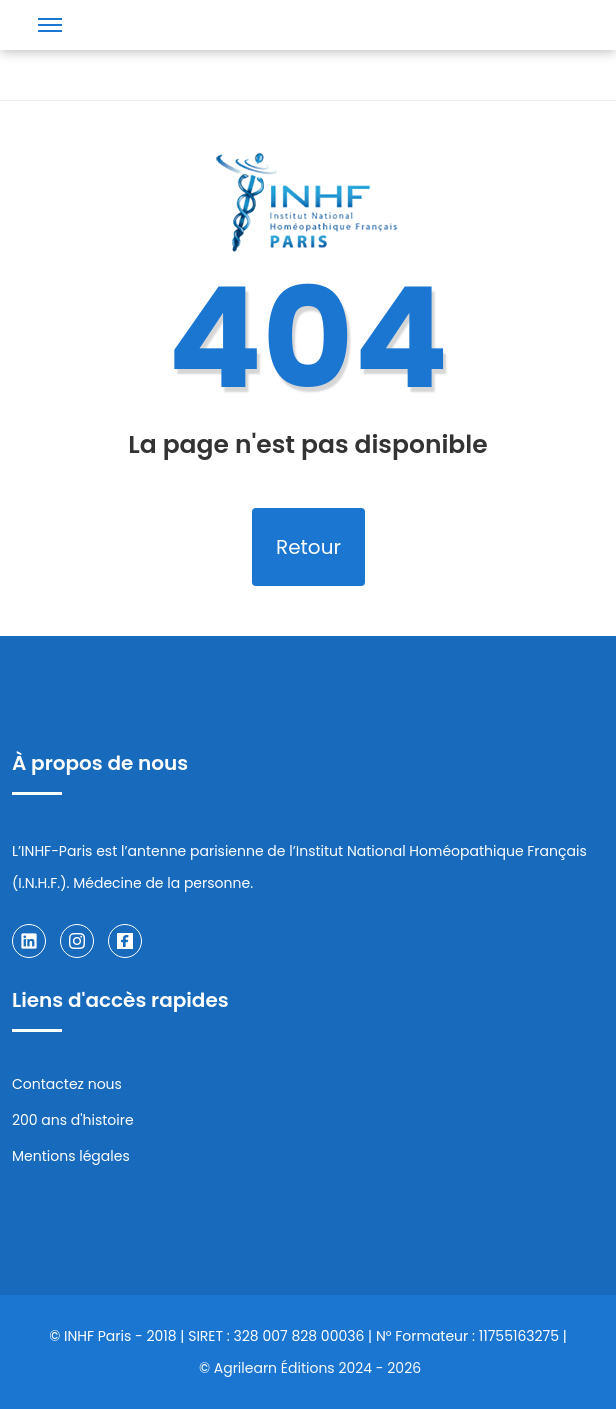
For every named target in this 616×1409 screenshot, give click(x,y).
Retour (308, 547)
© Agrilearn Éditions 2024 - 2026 (310, 1368)
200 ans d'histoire (73, 1120)
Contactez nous (67, 1084)
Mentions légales (71, 1156)
